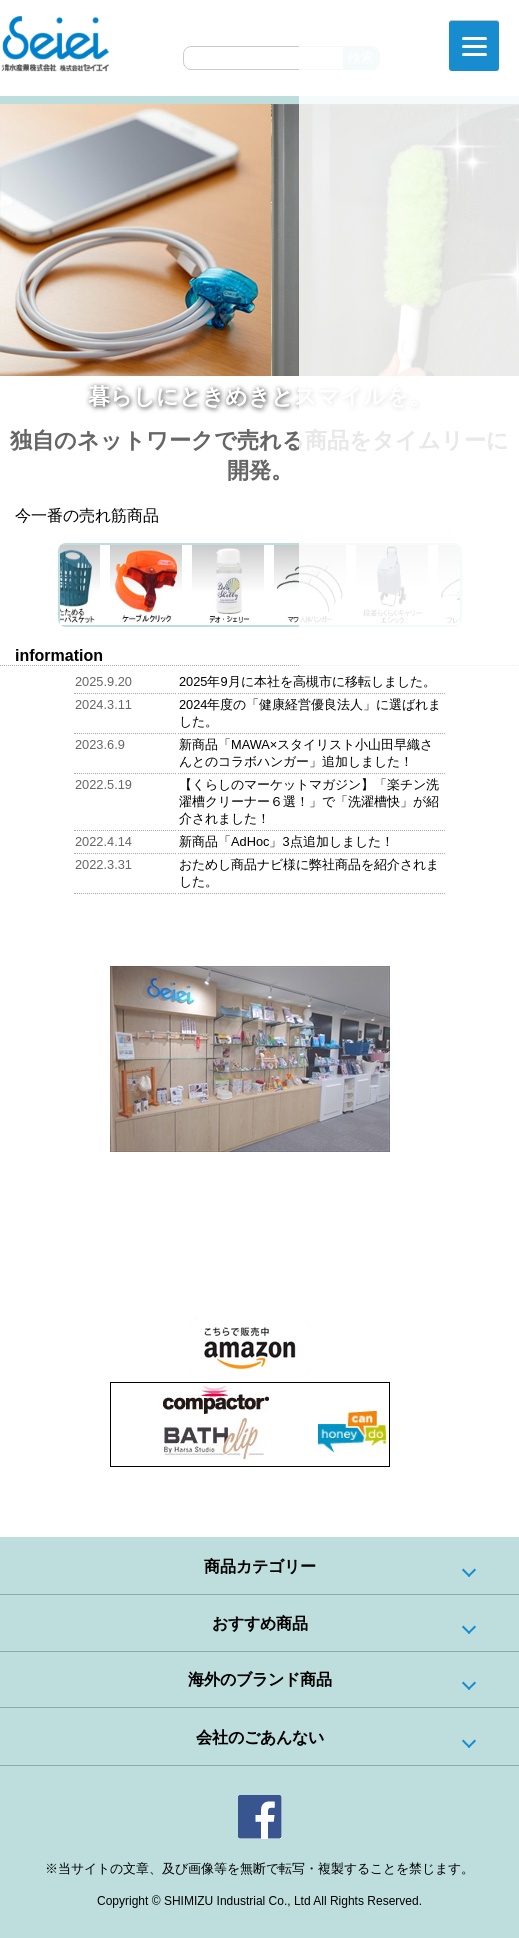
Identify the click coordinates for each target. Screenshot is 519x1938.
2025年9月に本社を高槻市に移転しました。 (307, 681)
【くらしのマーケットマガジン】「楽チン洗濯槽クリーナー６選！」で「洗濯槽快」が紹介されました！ (309, 801)
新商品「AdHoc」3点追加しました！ (286, 841)
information (59, 655)
